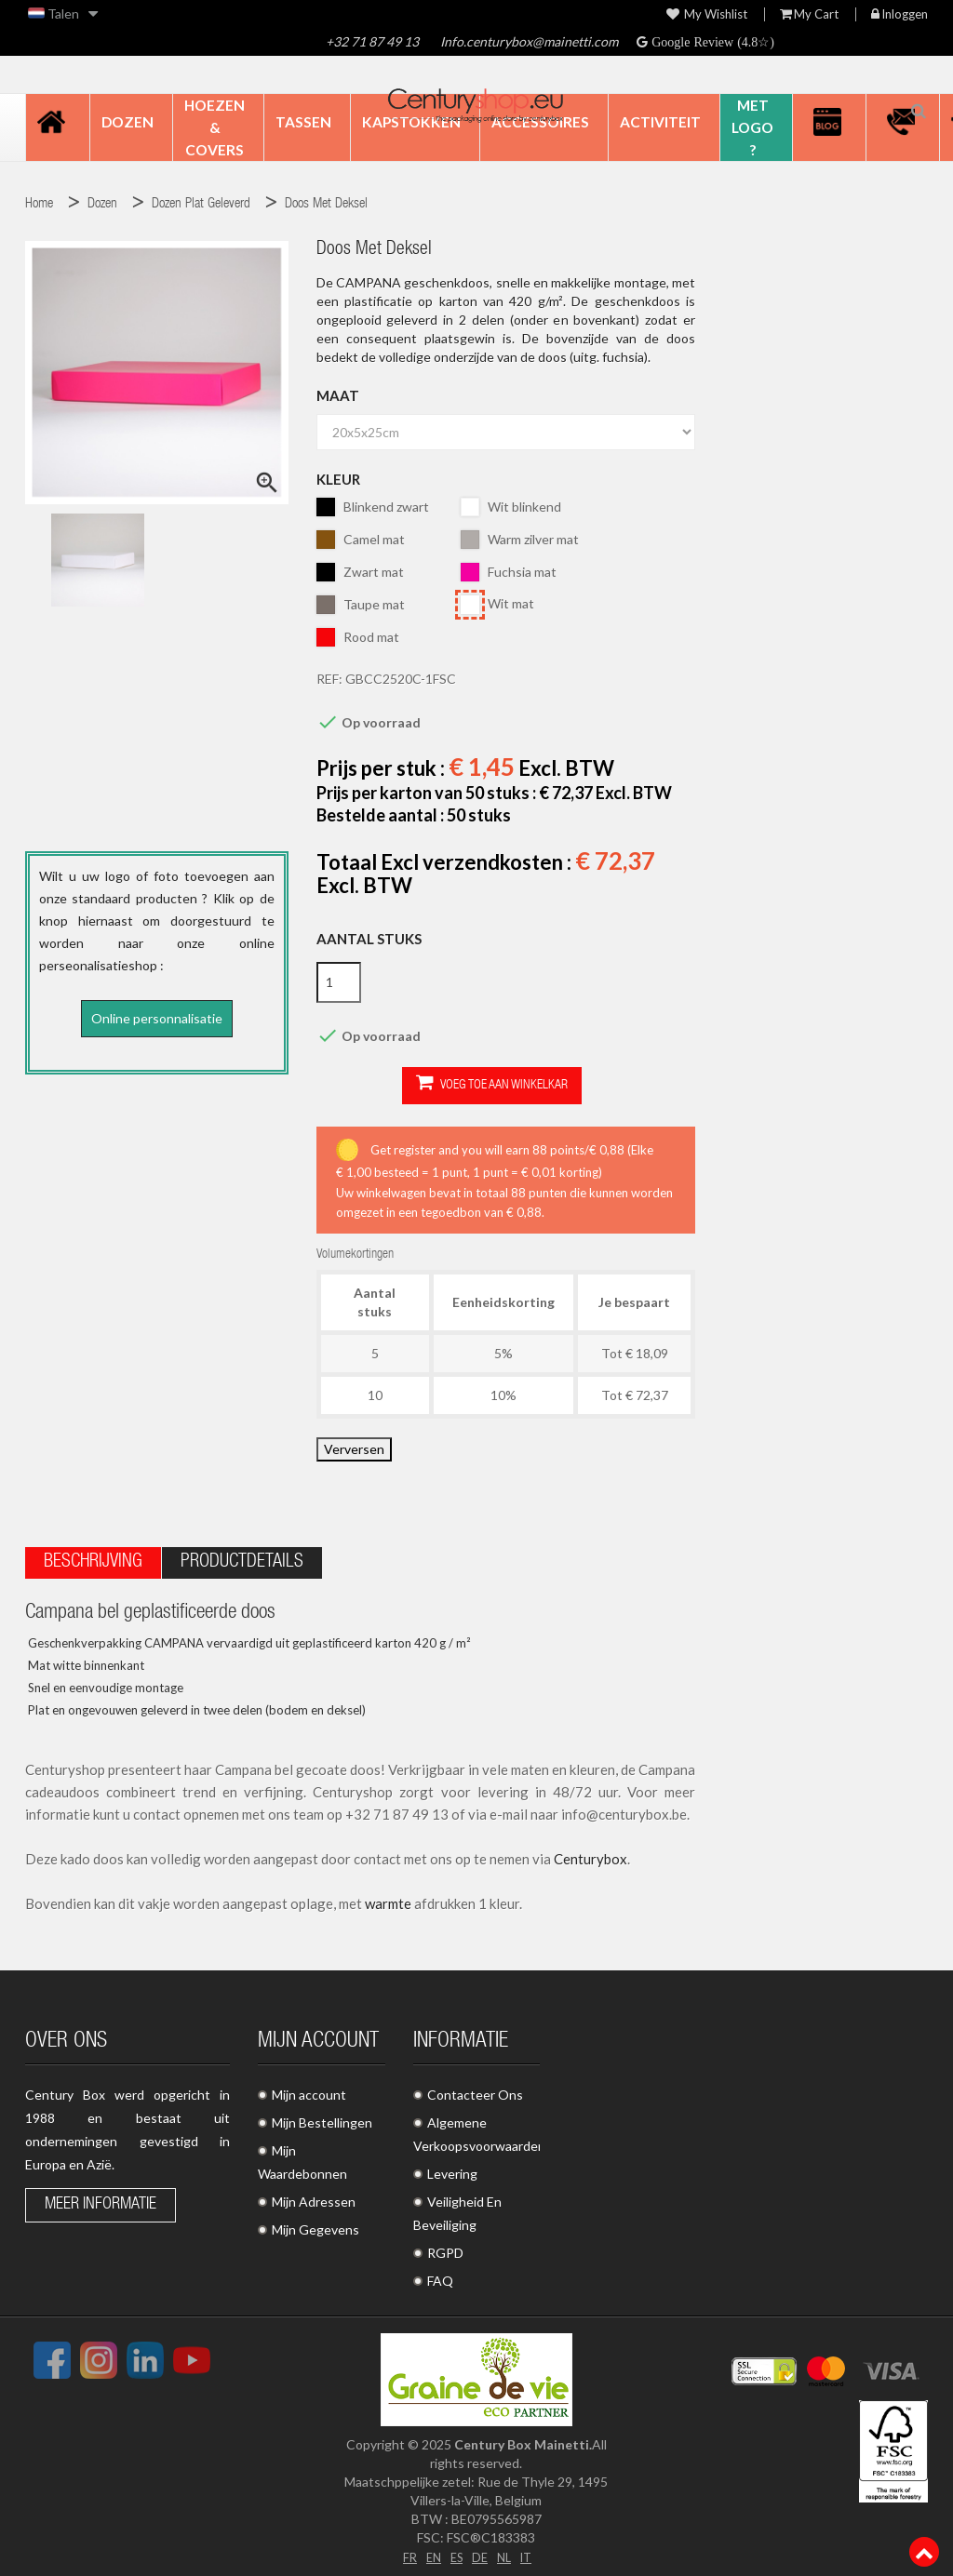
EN (430, 2549)
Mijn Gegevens (315, 2223)
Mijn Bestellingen (322, 2116)
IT (530, 2549)
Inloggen (899, 14)
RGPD (445, 2246)
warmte (388, 1897)
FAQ (440, 2274)
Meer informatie (100, 2198)
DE (480, 2549)
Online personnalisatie (156, 1018)
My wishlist (706, 14)
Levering (452, 2167)
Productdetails (242, 1555)
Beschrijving (93, 1555)
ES (455, 2549)
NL (506, 2549)
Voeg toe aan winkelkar (406, 1084)
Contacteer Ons (475, 2088)
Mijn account (309, 2088)
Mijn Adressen (314, 2195)
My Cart (809, 14)
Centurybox (590, 1852)
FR (404, 2549)
